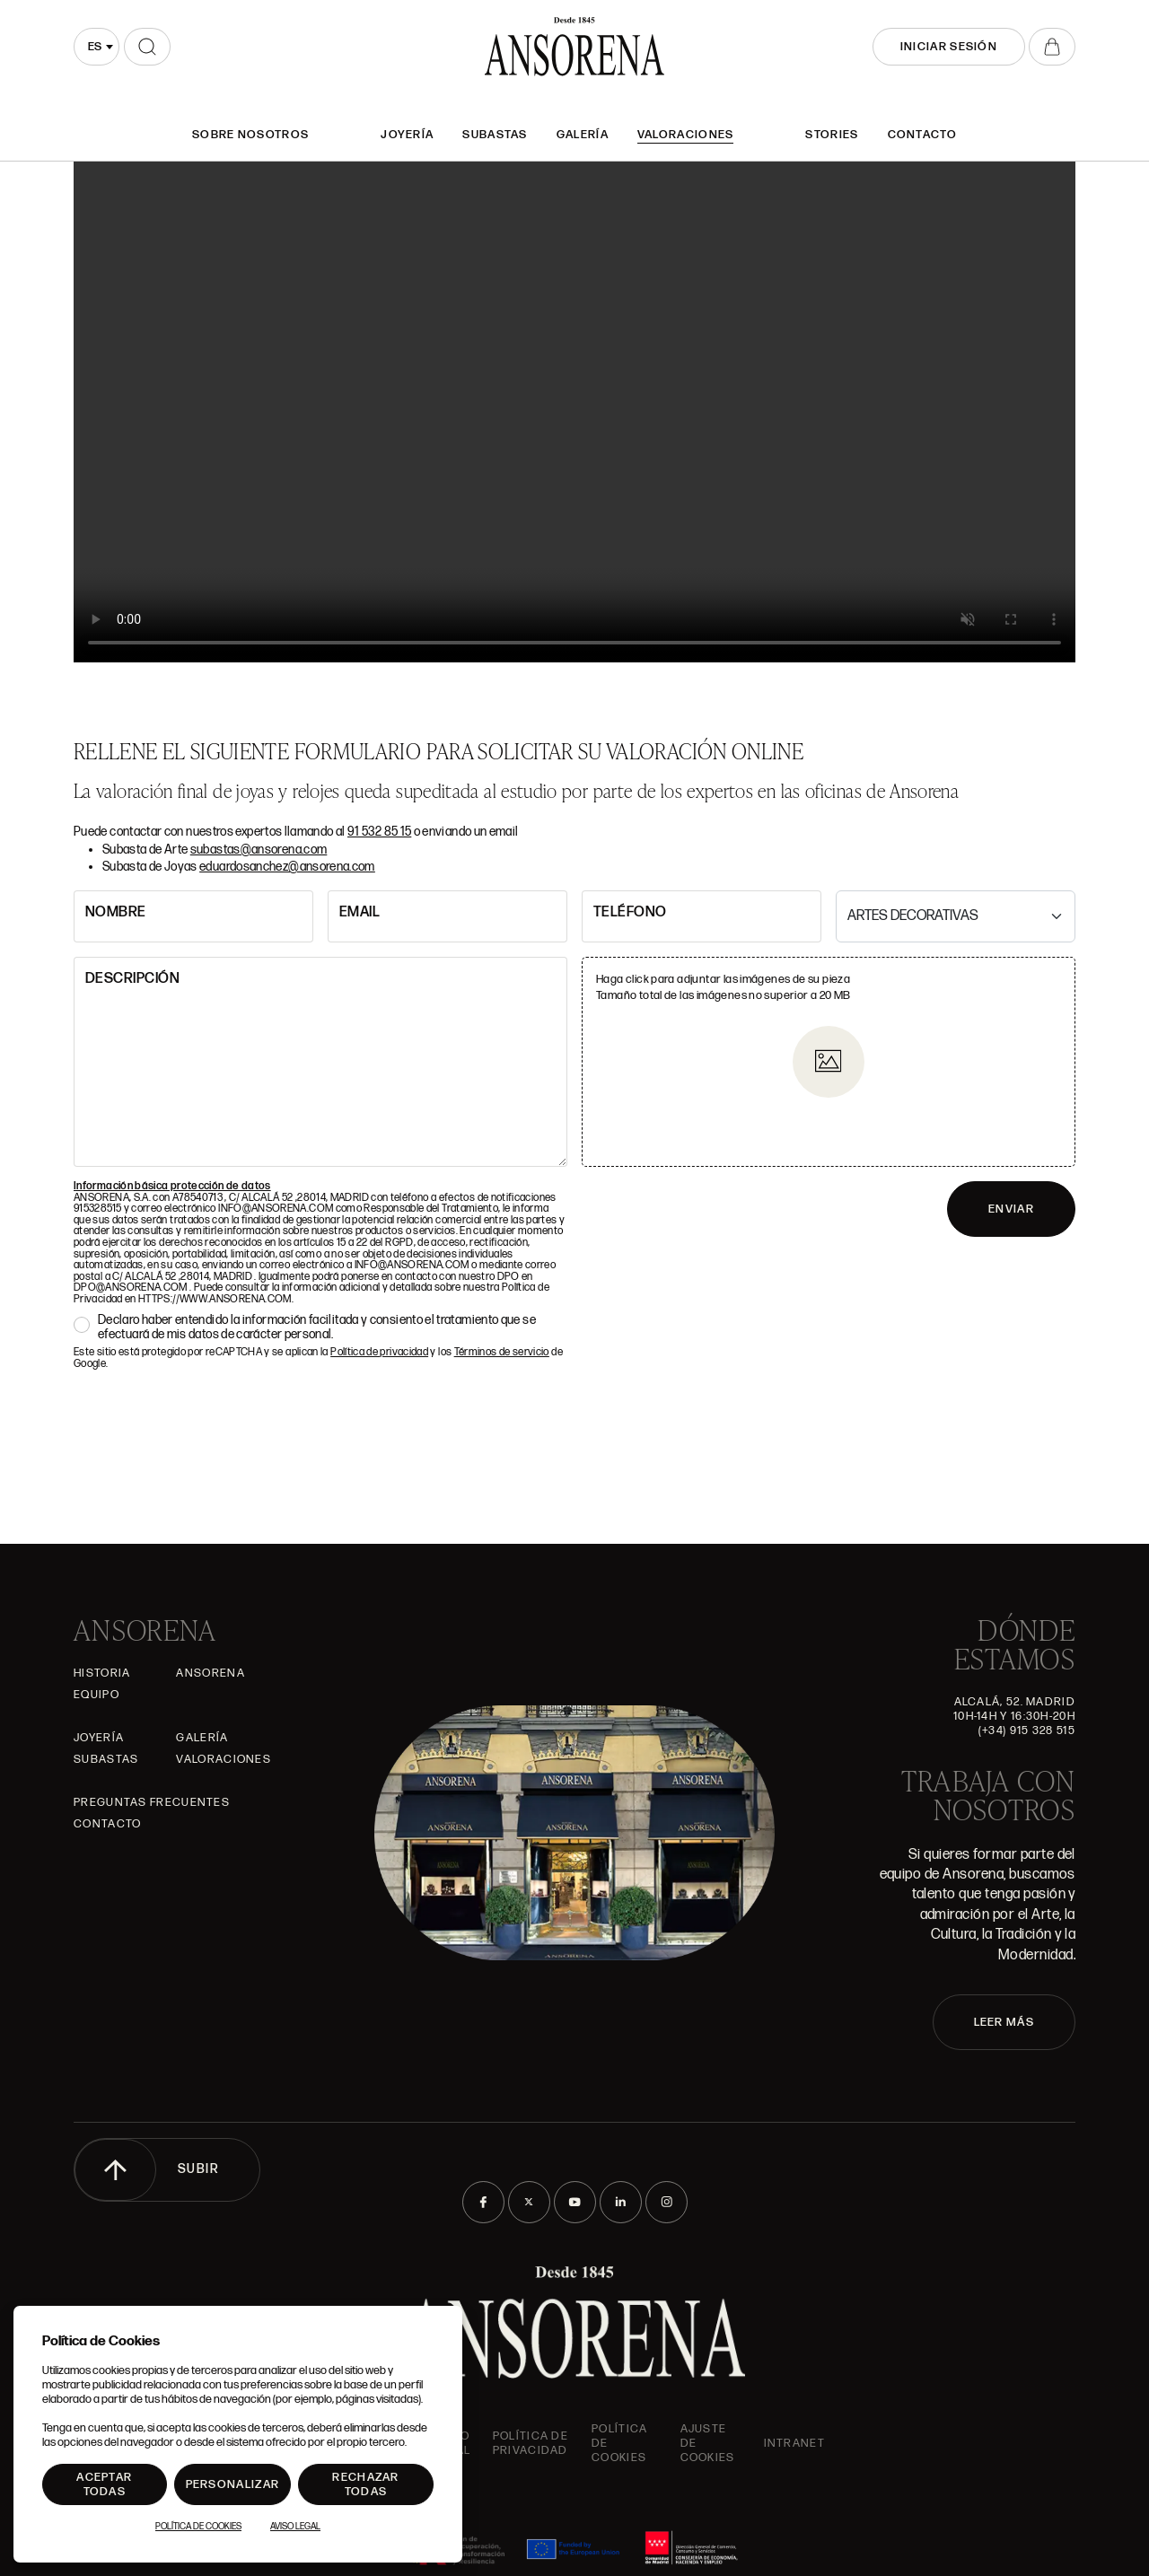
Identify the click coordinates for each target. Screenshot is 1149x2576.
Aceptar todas (104, 2484)
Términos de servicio (501, 1352)
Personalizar (233, 2484)
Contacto (922, 134)
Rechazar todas (365, 2484)
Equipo (96, 1694)
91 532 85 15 (379, 831)
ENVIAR (1011, 1209)
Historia (102, 1673)
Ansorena (210, 1673)
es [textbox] (94, 46)
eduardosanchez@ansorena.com (287, 866)
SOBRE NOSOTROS (250, 134)
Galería (583, 134)
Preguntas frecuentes (152, 1802)
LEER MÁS (1004, 2022)
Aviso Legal (295, 2526)
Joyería (407, 134)
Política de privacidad (379, 1352)
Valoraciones (685, 134)
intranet (794, 2443)
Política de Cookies (198, 2526)
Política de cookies (619, 2443)
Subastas (494, 134)
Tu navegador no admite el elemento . (574, 412)
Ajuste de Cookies (707, 2443)
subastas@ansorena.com (259, 849)
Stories (831, 134)
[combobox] (96, 46)
